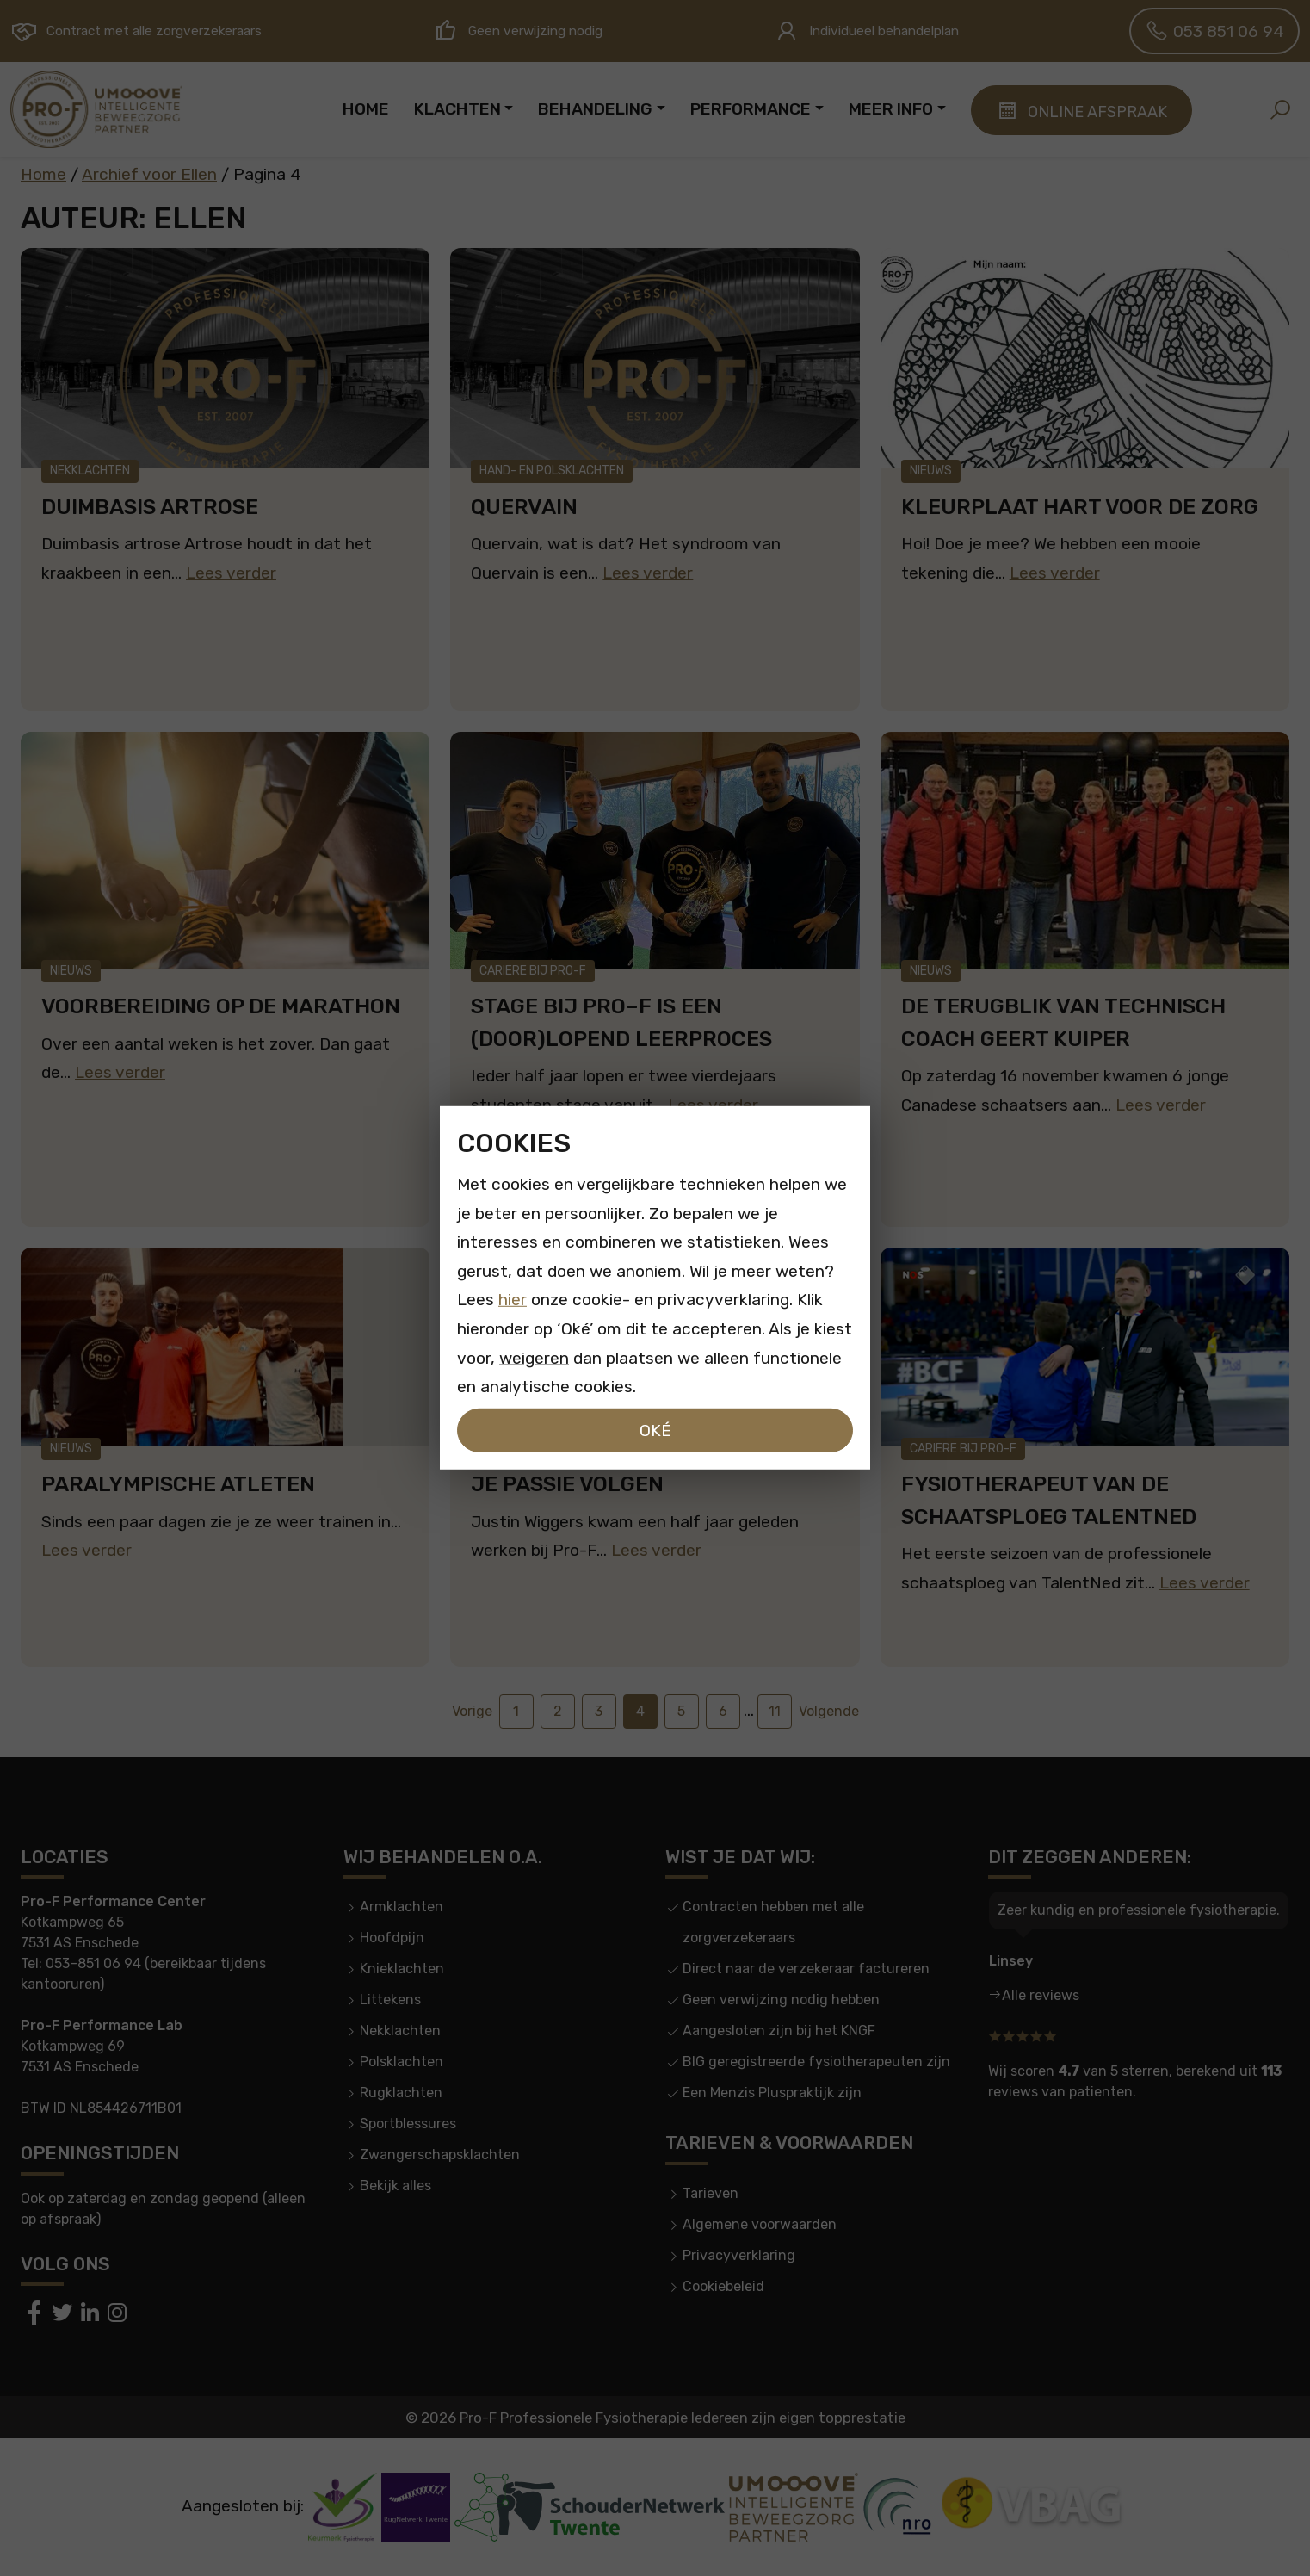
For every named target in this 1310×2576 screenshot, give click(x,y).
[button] (1280, 109)
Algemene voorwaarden (760, 2224)
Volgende (829, 1711)
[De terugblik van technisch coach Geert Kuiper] (1085, 850)
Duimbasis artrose (149, 506)
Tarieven (710, 2193)
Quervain (524, 506)
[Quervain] (654, 358)
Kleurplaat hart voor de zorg (1079, 506)
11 (775, 1711)
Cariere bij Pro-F (532, 970)
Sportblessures (408, 2123)
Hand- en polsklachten (551, 470)
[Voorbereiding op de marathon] (225, 850)
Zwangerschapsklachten (440, 2154)
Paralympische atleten (178, 1483)
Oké (655, 1430)
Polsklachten (401, 2061)
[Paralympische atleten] (225, 1347)
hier (512, 1300)
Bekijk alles (395, 2185)
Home (43, 174)
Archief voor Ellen (149, 174)
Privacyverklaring (739, 2255)
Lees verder (231, 573)
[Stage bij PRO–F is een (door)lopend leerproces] (654, 850)
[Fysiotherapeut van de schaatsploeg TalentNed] (1085, 1347)
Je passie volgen (567, 1483)
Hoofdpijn (392, 1937)
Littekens (390, 1999)
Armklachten (401, 1906)
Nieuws (931, 470)
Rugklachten (401, 2092)
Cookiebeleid (723, 2286)
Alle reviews (1040, 1995)
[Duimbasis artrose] (225, 358)
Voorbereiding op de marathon (220, 1006)
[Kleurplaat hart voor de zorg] (1085, 358)
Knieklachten (402, 1968)
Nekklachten (90, 470)
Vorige (472, 1711)
